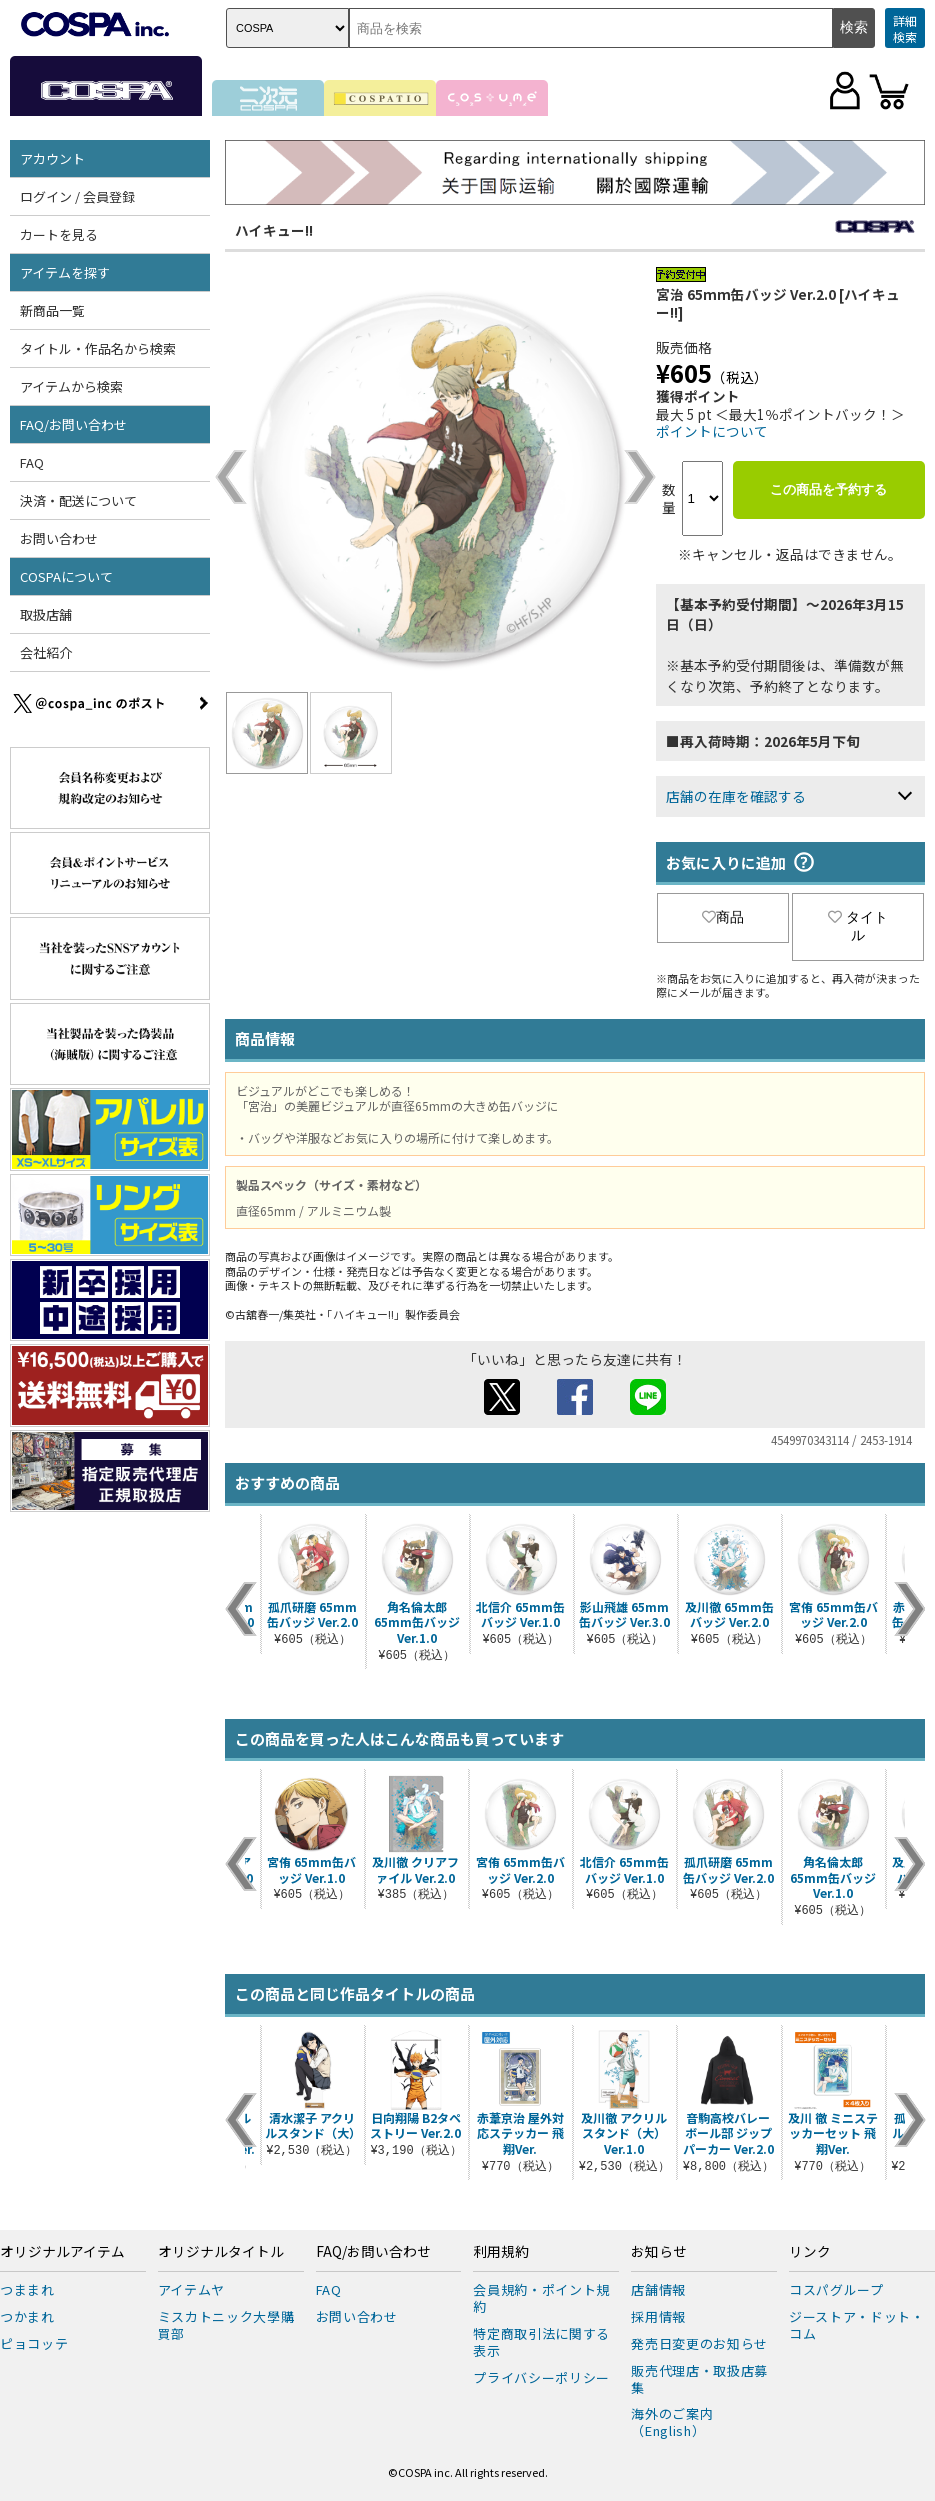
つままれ (27, 2289)
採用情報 (658, 2316)
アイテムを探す (65, 272)
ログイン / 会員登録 (77, 196)
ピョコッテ (34, 2343)
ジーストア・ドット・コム (857, 2325)
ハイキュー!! (274, 230)
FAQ (32, 462)
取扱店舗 (46, 614)
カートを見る (59, 234)
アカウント (52, 158)
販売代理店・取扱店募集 (699, 2379)
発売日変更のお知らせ (699, 2343)
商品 (723, 917)
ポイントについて (712, 431)
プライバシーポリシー (541, 2377)
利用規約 (501, 2252)
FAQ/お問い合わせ (73, 424)
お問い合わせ (59, 538)
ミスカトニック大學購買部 (226, 2325)
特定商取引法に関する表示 (541, 2342)
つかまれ (27, 2316)
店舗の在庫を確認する (736, 796)
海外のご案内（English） (672, 2422)
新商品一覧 (52, 310)
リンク (810, 2252)
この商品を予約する (828, 489)
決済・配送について (78, 500)
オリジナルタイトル (221, 2252)
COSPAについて (66, 576)
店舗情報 (658, 2289)
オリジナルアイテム (62, 2252)
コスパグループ (836, 2289)
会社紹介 (46, 652)
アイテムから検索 (71, 386)
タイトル (858, 926)
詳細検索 (905, 28)
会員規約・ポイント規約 (541, 2298)
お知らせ (659, 2252)
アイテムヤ (191, 2289)
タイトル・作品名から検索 (98, 348)
